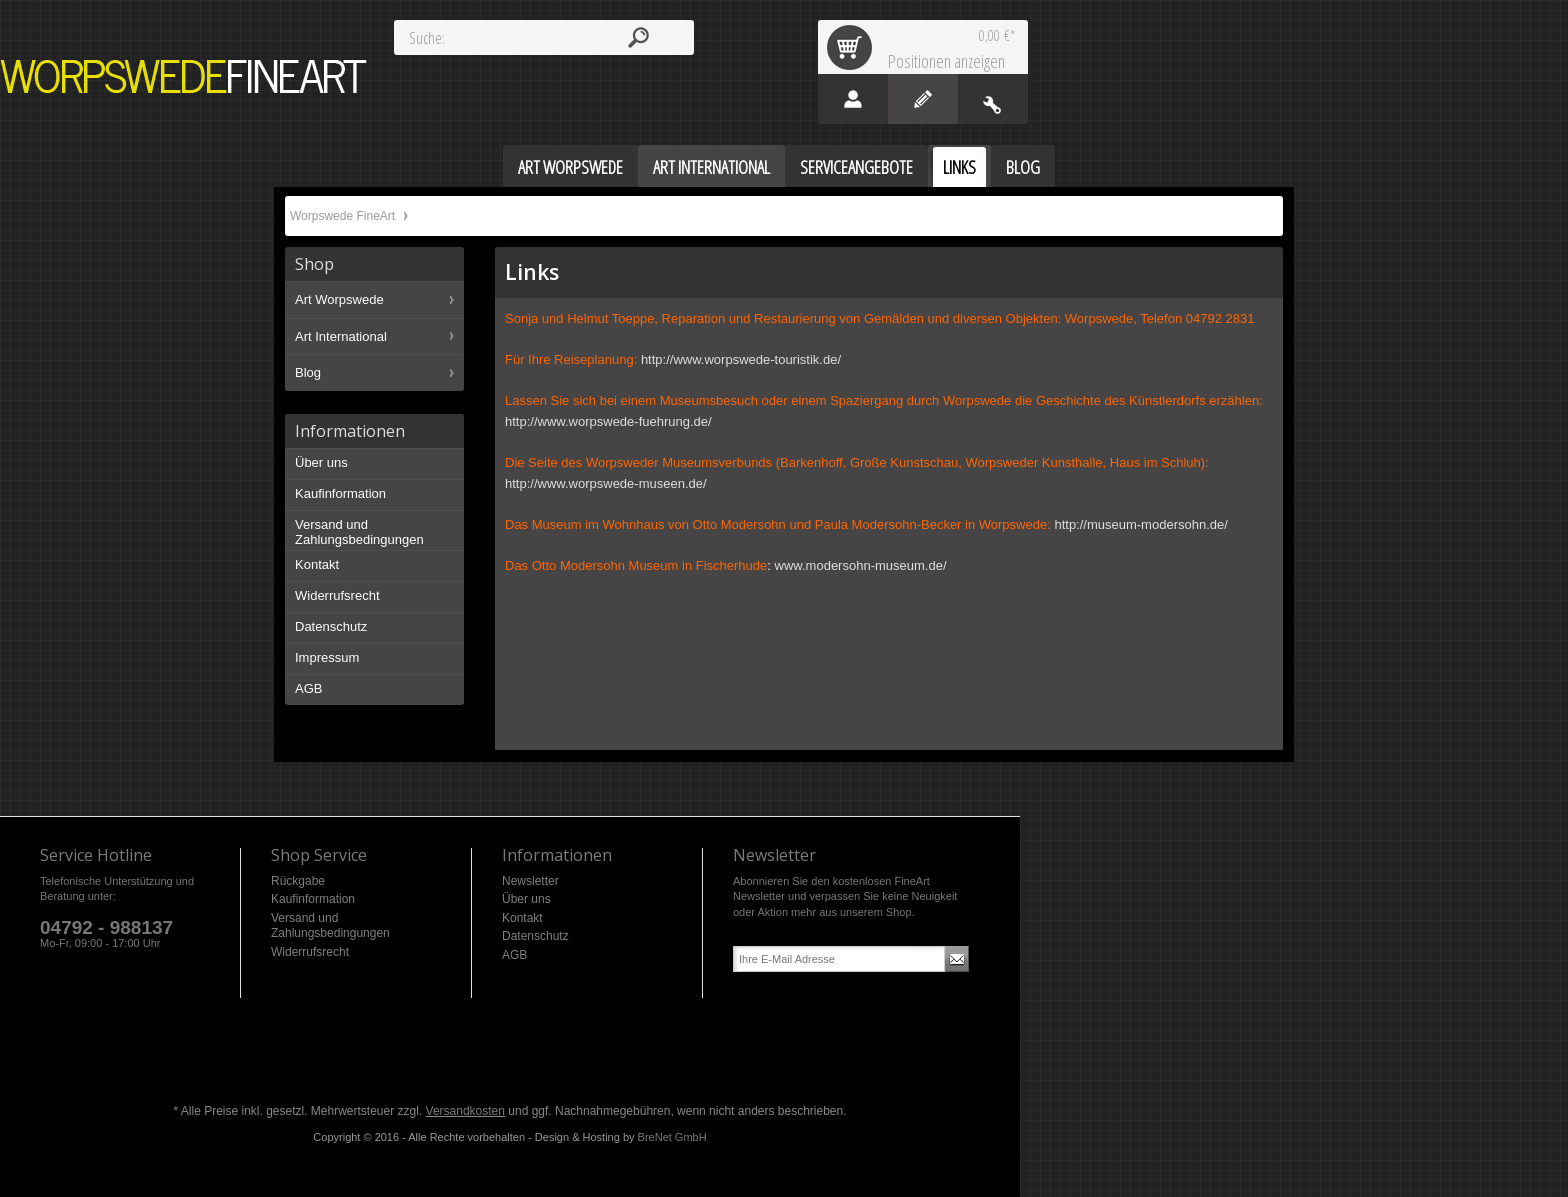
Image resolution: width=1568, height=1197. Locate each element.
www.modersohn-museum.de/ (861, 565)
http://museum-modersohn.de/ (1140, 524)
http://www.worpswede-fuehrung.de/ (608, 421)
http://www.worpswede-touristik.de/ (741, 359)
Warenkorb (853, 47)
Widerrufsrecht (337, 595)
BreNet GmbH (672, 1137)
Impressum (327, 657)
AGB (308, 688)
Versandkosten (465, 1111)
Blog (308, 372)
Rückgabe (298, 881)
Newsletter (530, 881)
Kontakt (317, 564)
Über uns (321, 462)
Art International (341, 336)
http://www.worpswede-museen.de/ (606, 483)
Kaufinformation (340, 493)
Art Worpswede (339, 299)
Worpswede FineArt (184, 76)
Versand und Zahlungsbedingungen (359, 532)
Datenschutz (331, 626)
